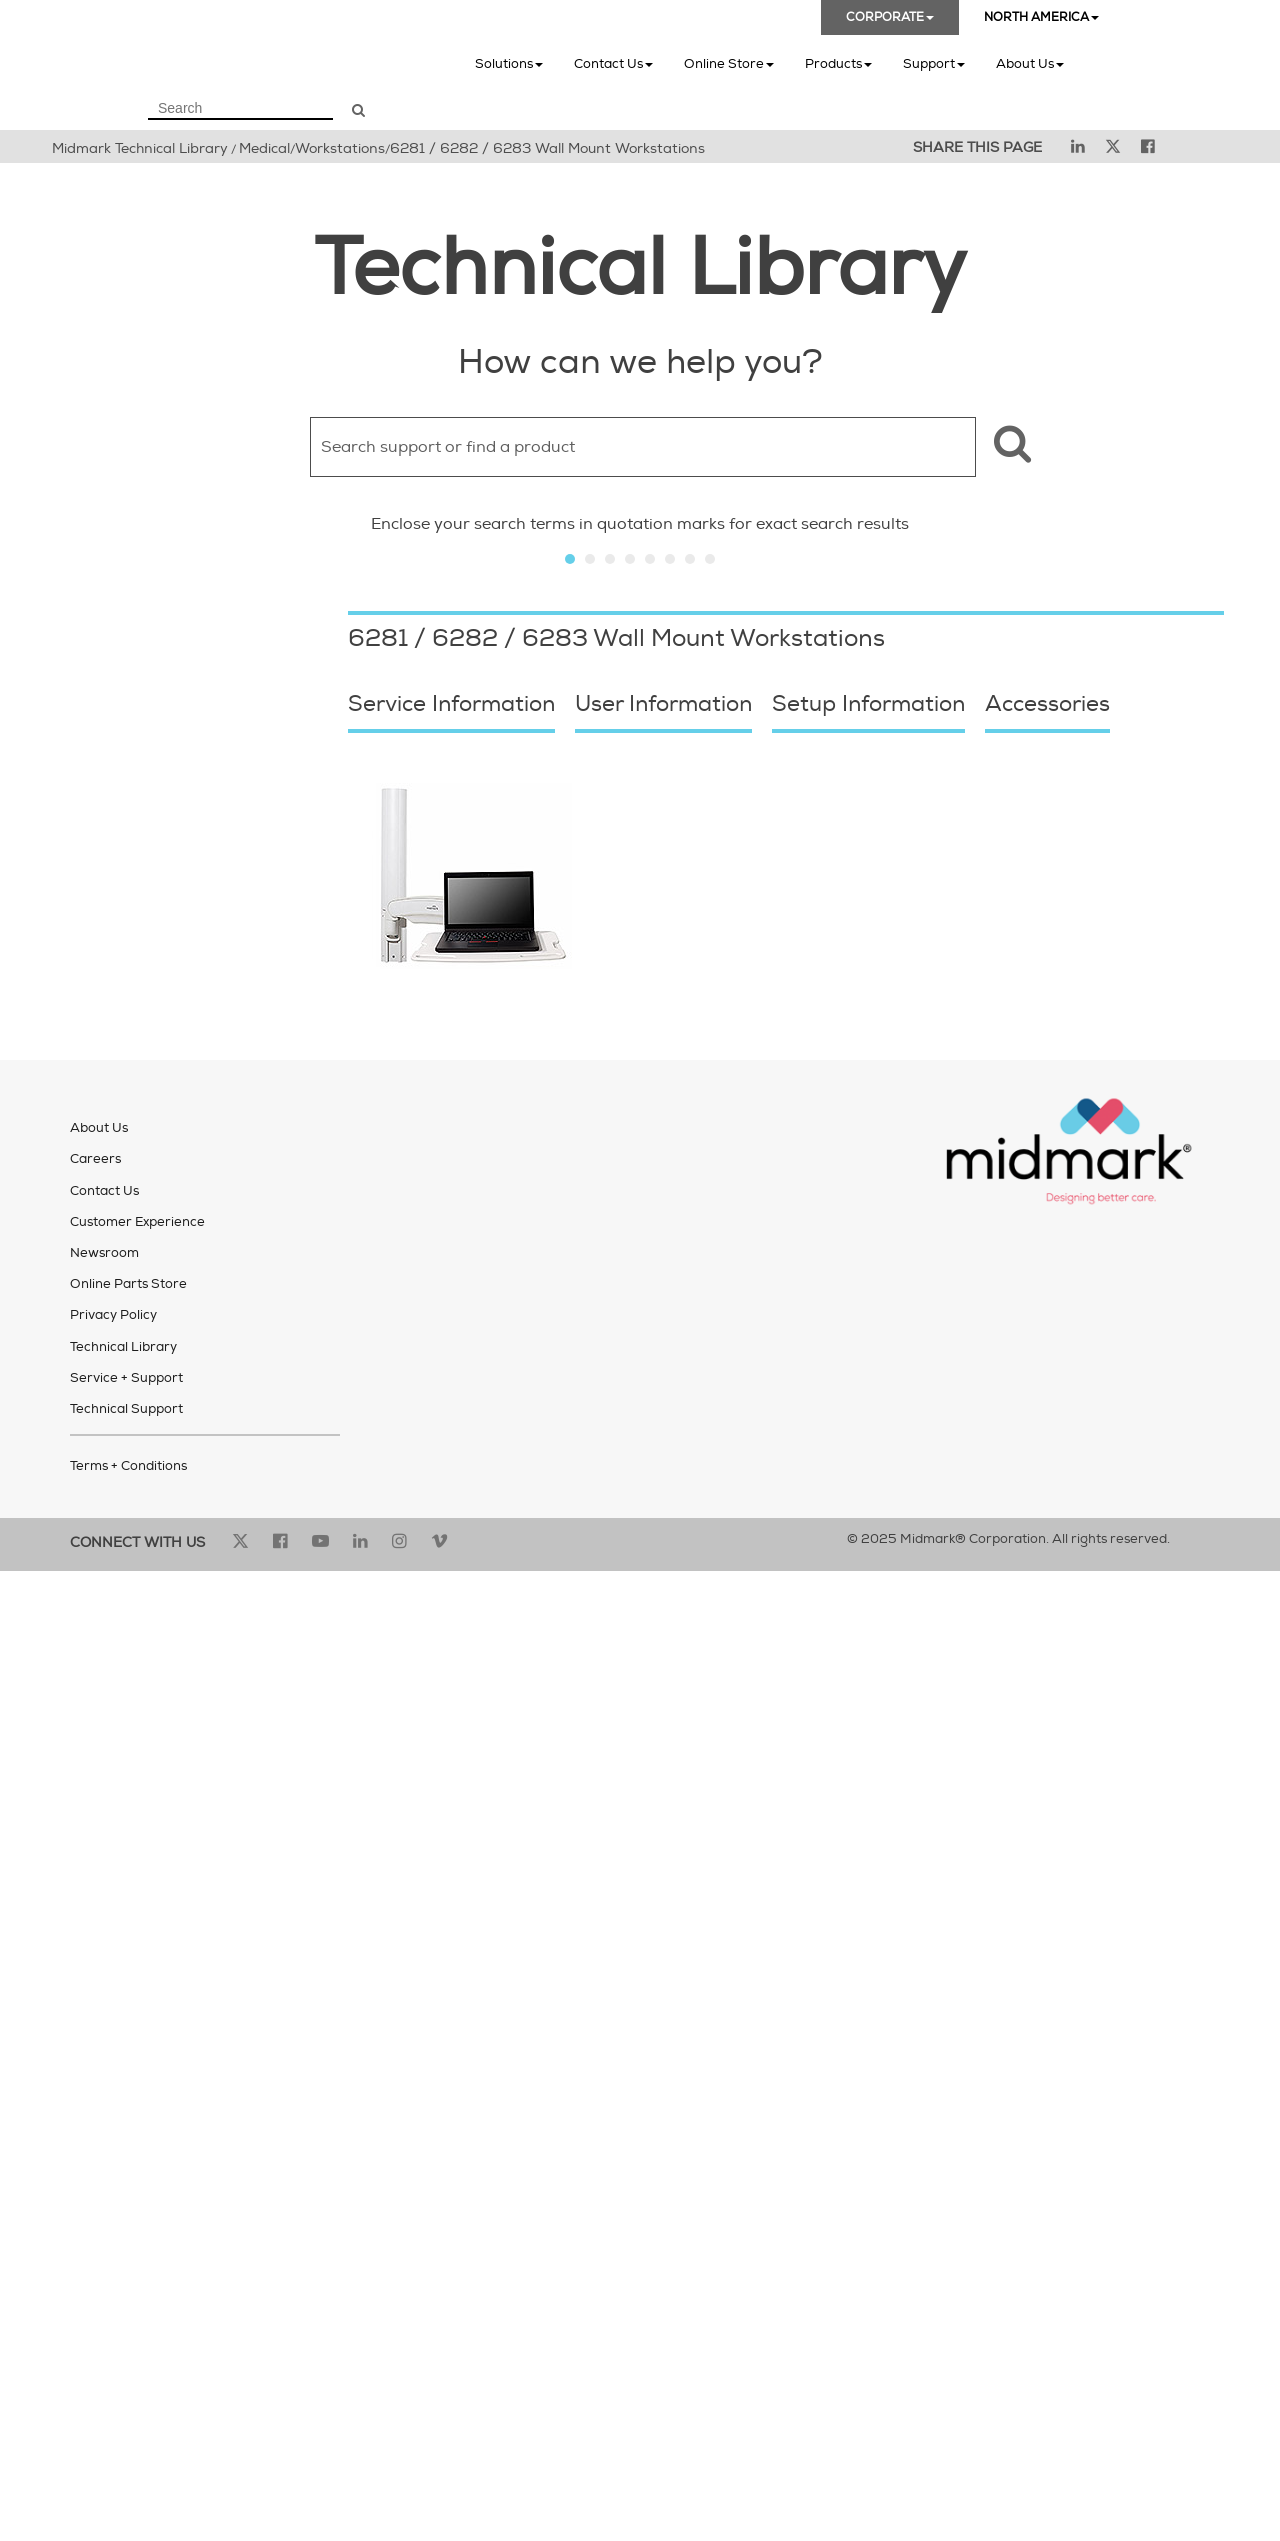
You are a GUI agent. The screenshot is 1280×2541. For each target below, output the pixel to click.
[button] (1010, 447)
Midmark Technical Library (140, 148)
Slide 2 (590, 559)
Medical (264, 148)
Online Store (729, 63)
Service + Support (126, 1378)
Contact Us (613, 63)
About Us (1030, 63)
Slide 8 (710, 559)
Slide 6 (670, 559)
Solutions (509, 63)
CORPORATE (890, 17)
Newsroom (104, 1253)
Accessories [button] (1047, 704)
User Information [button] (663, 704)
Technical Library (123, 1347)
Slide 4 (630, 559)
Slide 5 (650, 559)
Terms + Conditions (128, 1466)
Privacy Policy (113, 1315)
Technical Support (126, 1409)
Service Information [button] (451, 704)
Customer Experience (137, 1222)
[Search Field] (240, 109)
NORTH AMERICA (1041, 17)
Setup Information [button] (868, 704)
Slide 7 (690, 559)
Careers (95, 1159)
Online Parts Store (128, 1284)
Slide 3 (610, 559)
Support (934, 63)
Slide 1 (570, 559)
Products (838, 63)
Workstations (340, 148)
